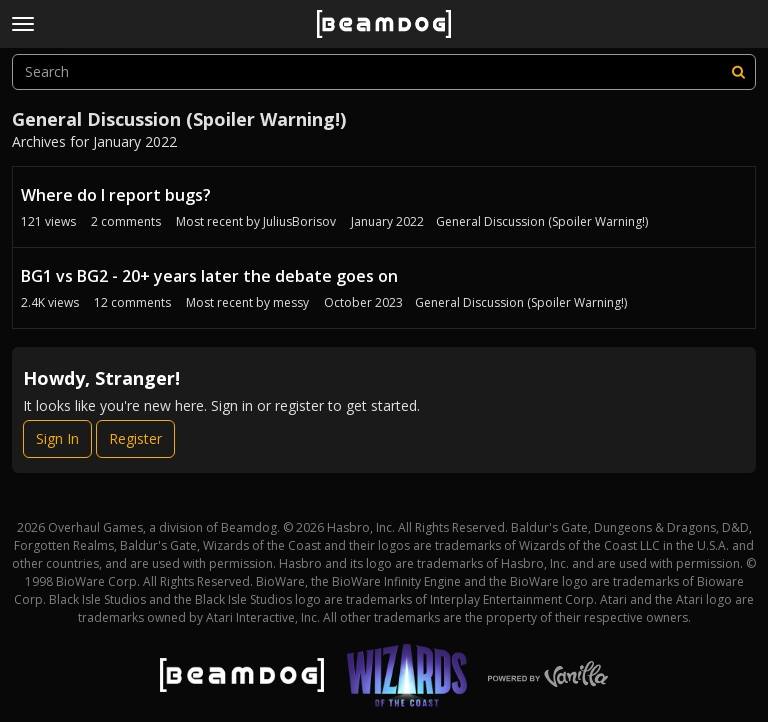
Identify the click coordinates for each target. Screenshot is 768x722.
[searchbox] (384, 72)
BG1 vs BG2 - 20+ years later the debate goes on (209, 276)
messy (291, 302)
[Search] (738, 72)
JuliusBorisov (299, 221)
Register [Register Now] (135, 438)
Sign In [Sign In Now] (57, 438)
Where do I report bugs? (116, 195)
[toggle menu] (23, 24)
